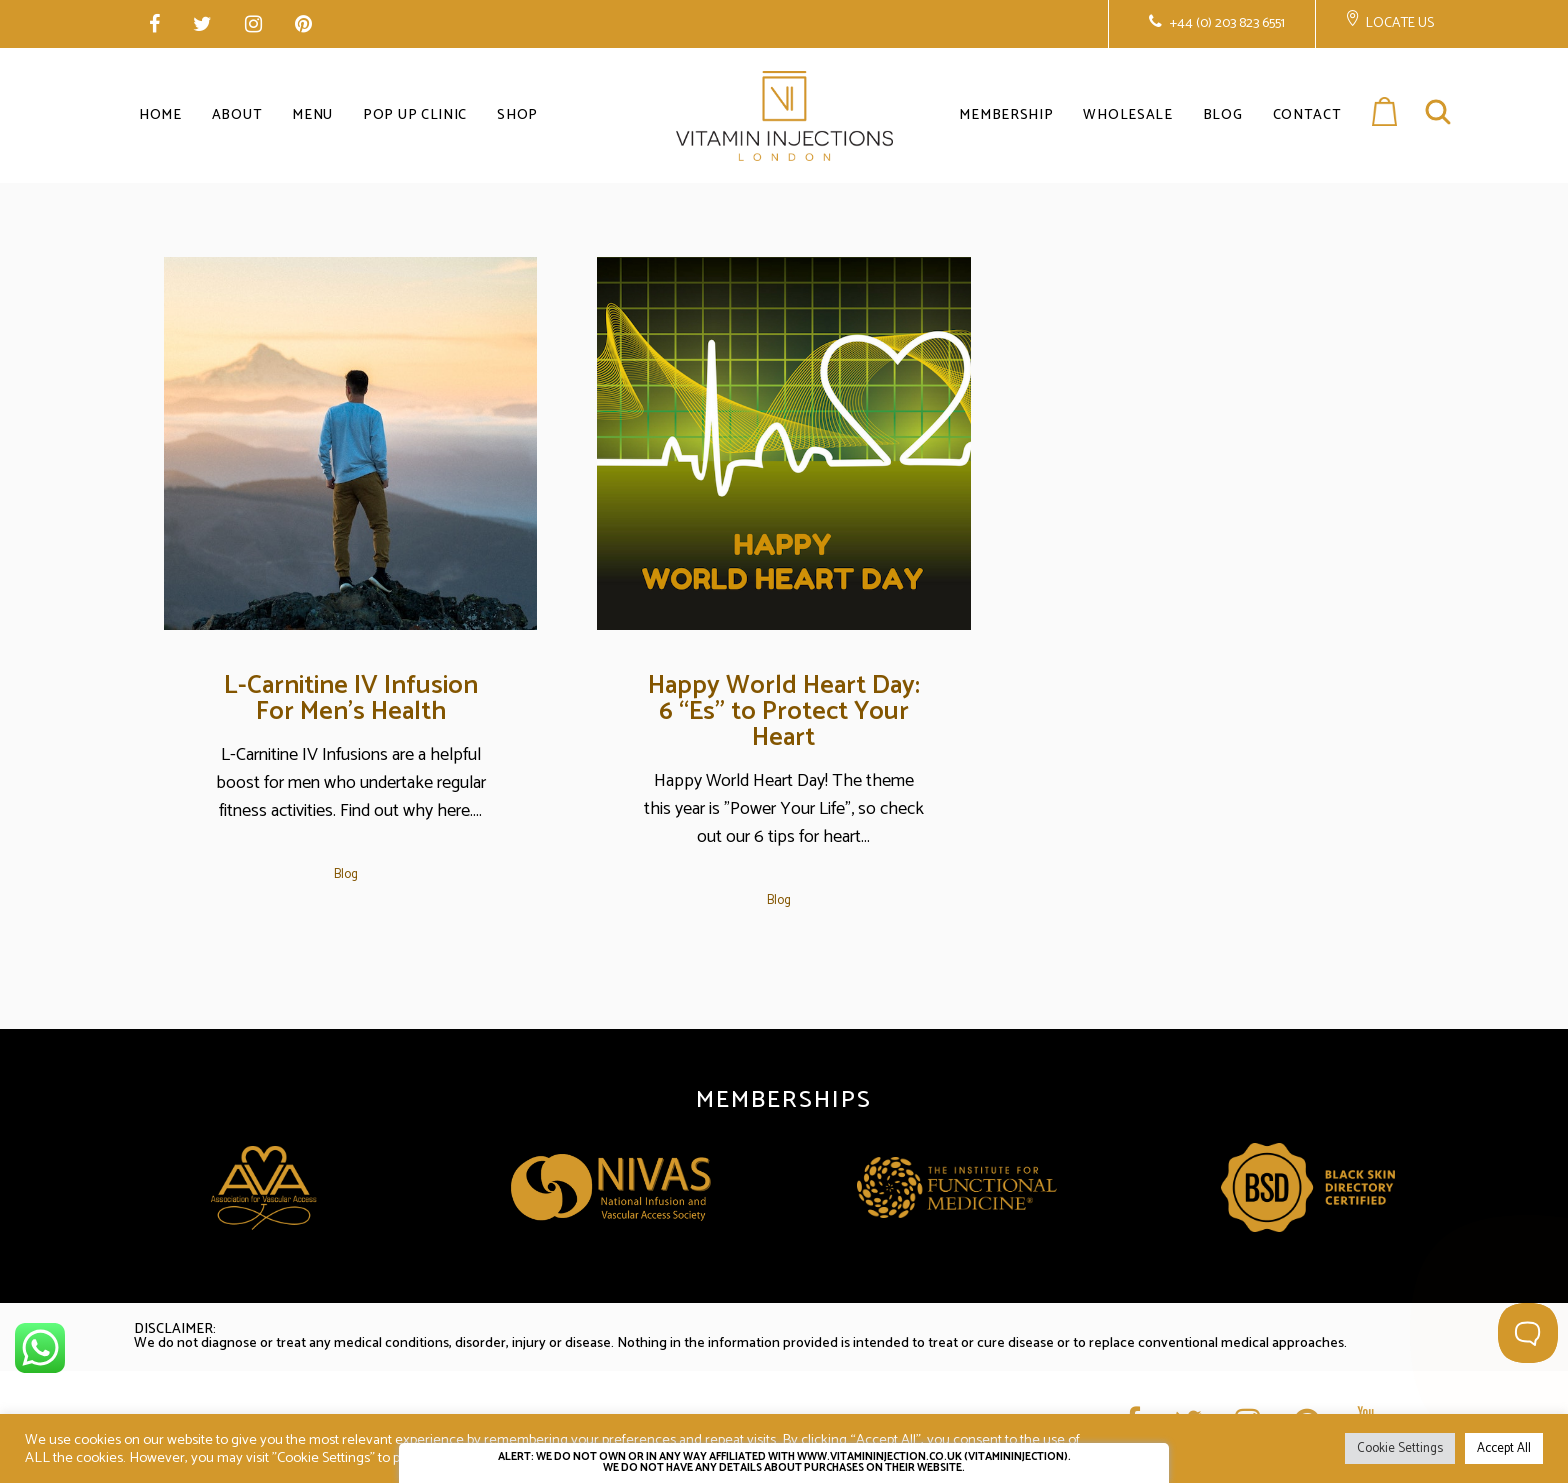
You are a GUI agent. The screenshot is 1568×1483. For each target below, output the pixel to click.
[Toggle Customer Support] (1528, 1333)
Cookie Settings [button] (1400, 1448)
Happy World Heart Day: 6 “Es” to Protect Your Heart (784, 711)
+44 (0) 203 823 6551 (1226, 23)
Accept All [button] (1504, 1448)
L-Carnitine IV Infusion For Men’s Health (351, 698)
